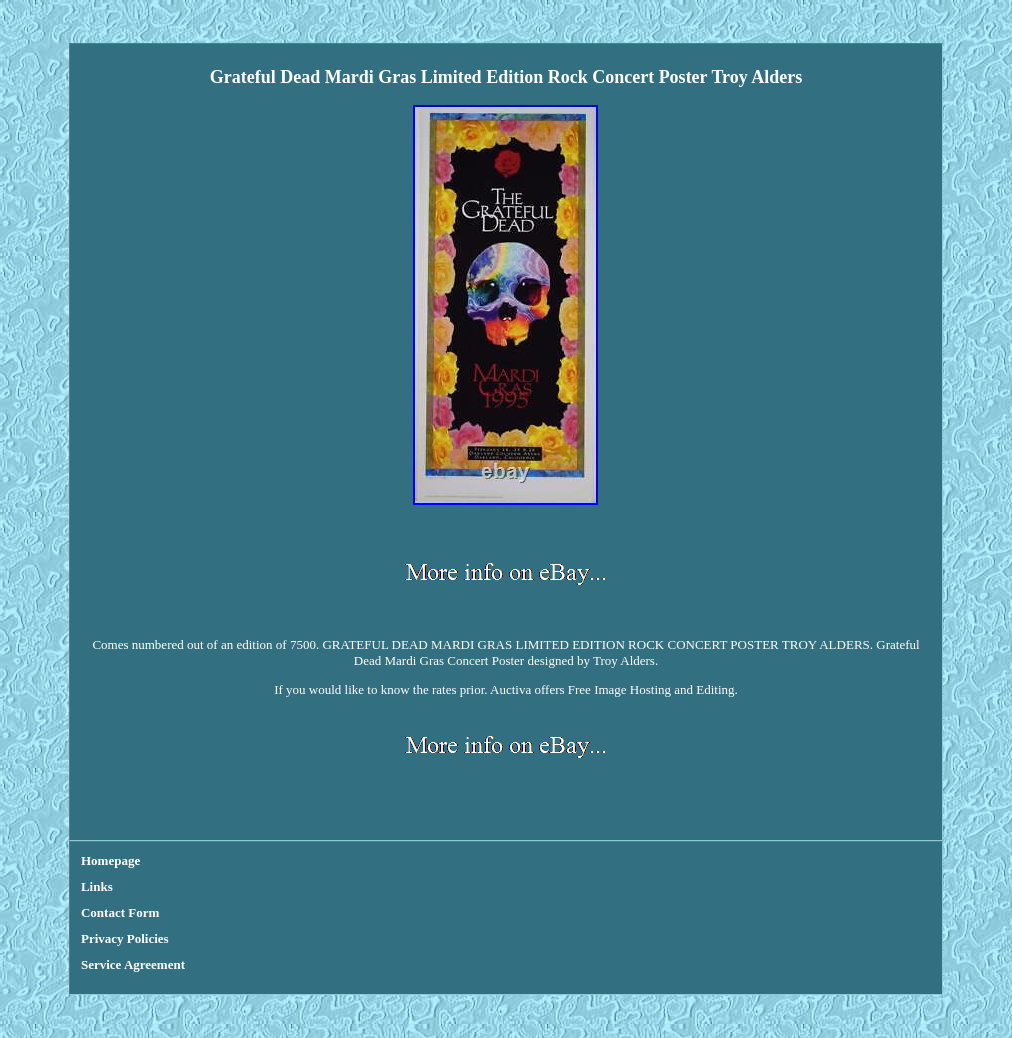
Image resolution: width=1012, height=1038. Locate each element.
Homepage (110, 860)
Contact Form (120, 912)
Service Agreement (133, 964)
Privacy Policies (125, 938)
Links (97, 886)
